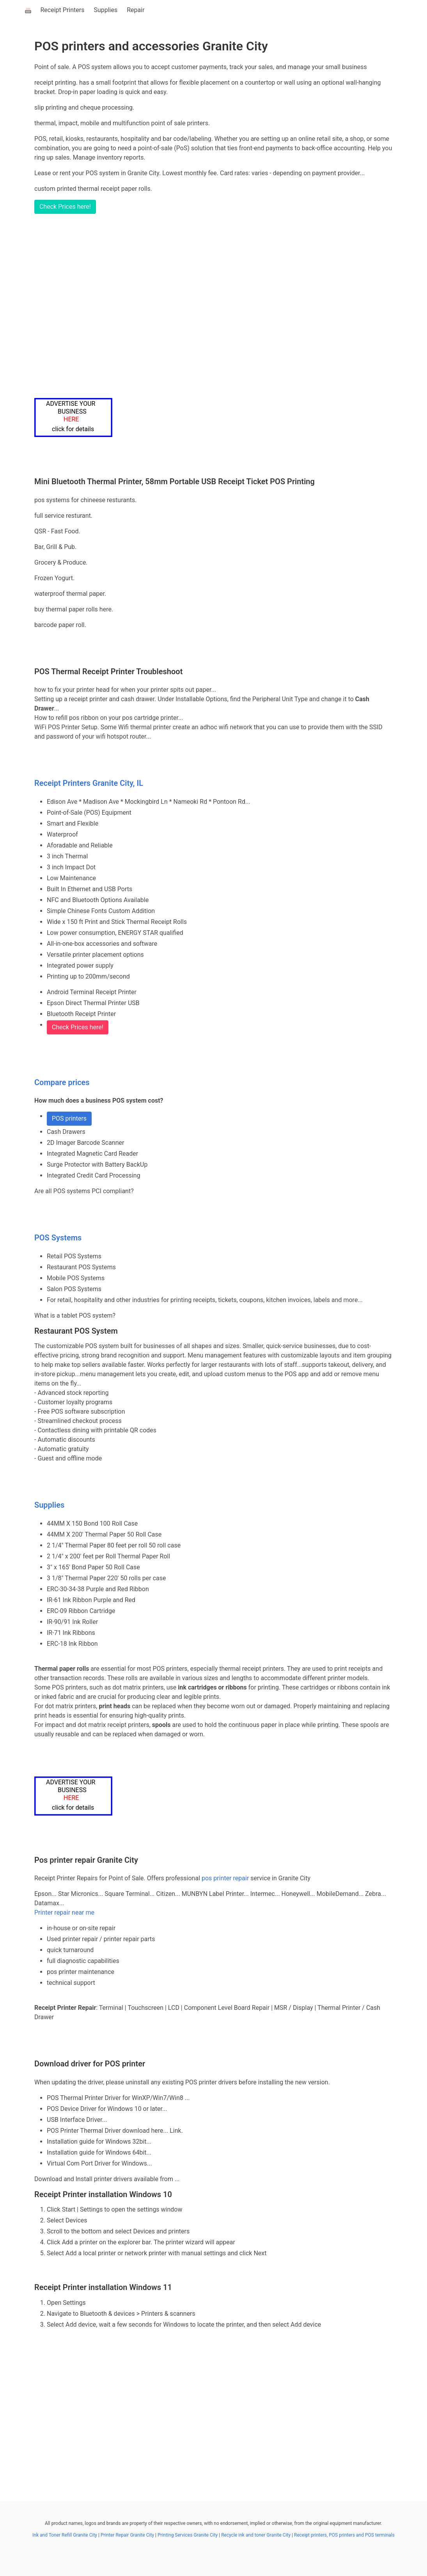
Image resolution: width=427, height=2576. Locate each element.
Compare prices (62, 1082)
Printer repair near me (64, 1912)
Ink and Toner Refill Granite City (64, 2535)
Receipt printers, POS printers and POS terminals (344, 2535)
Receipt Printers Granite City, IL (88, 783)
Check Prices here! (65, 206)
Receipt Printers (63, 10)
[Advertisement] (221, 306)
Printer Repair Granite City (127, 2535)
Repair (135, 10)
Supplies (105, 10)
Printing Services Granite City (188, 2535)
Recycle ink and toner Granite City (256, 2535)
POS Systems (58, 1237)
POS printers (69, 1118)
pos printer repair (225, 1878)
